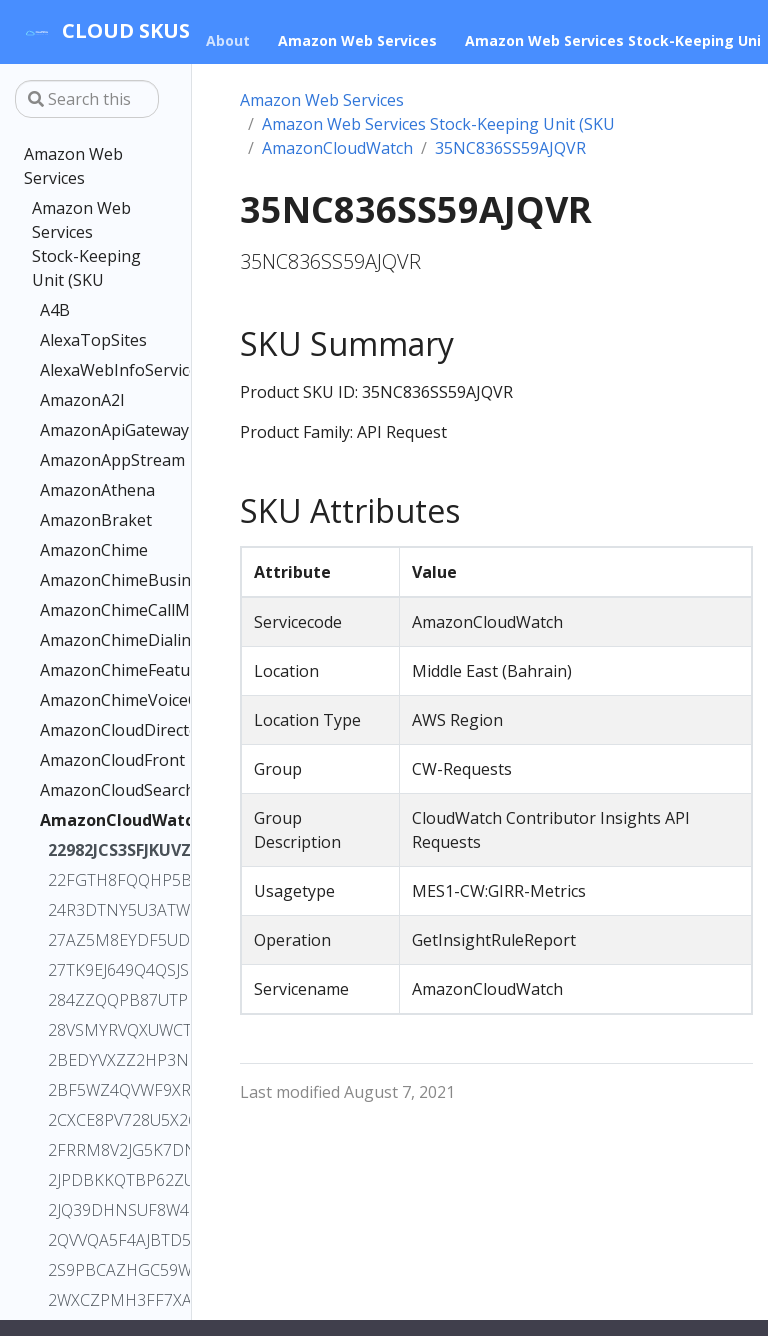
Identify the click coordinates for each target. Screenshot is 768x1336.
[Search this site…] (87, 99)
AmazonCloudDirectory (87, 730)
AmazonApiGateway (87, 430)
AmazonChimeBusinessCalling (87, 580)
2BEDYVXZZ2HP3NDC (91, 1060)
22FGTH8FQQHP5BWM (91, 880)
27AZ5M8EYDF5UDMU (91, 940)
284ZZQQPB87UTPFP (91, 1000)
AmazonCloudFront (87, 760)
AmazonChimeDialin (87, 640)
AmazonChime (87, 550)
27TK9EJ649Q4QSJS (91, 970)
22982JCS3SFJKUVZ (91, 850)
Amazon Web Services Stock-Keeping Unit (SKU (86, 244)
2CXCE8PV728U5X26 (91, 1120)
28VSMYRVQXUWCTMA (91, 1030)
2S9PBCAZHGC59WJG (91, 1270)
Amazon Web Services (73, 166)
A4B (55, 310)
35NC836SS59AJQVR (510, 148)
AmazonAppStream (87, 460)
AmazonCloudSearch (87, 790)
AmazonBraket (87, 520)
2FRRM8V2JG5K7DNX (91, 1150)
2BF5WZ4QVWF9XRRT (91, 1090)
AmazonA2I (82, 400)
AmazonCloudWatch (87, 820)
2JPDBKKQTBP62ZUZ (91, 1180)
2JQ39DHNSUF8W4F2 (91, 1210)
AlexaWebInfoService (87, 370)
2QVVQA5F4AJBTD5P (91, 1240)
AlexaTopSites (87, 340)
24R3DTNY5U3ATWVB (91, 910)
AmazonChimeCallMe (87, 610)
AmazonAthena (87, 490)
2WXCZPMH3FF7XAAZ (91, 1300)
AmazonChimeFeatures (87, 670)
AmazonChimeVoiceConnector (87, 700)
